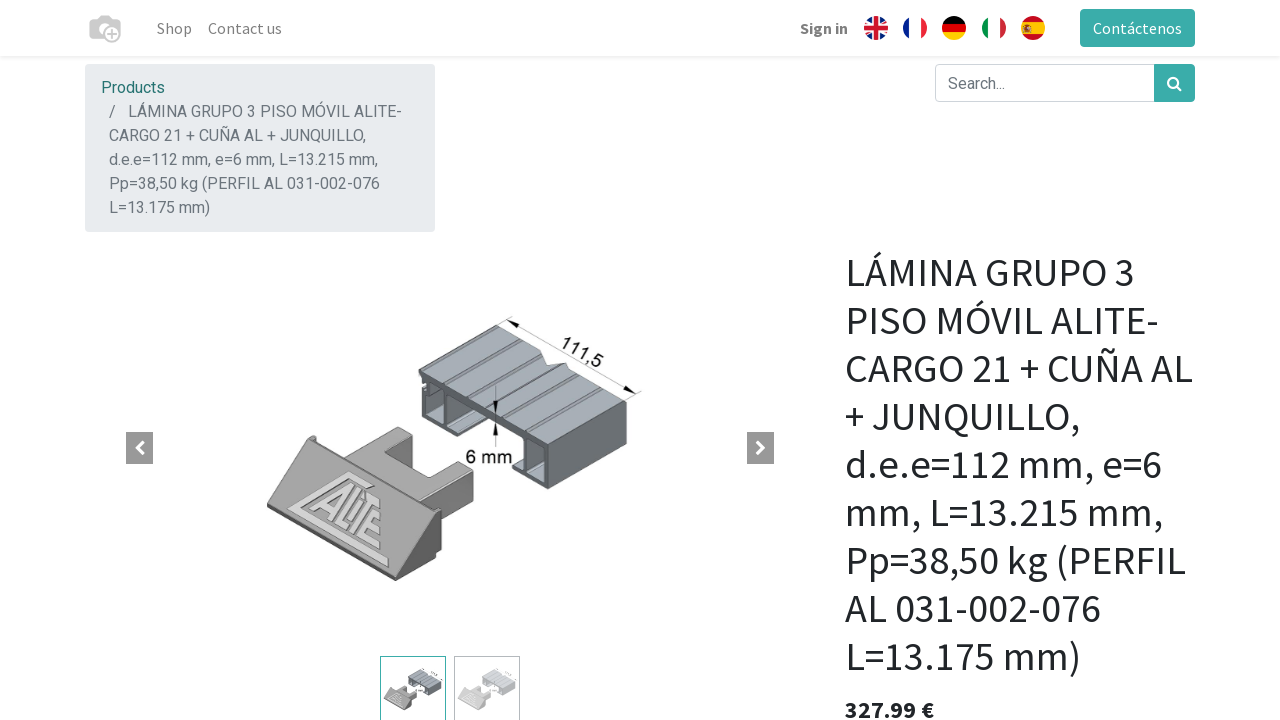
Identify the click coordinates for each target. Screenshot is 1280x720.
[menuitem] (174, 28)
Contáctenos (1137, 28)
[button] (140, 448)
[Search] (1174, 83)
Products (133, 87)
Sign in (824, 28)
